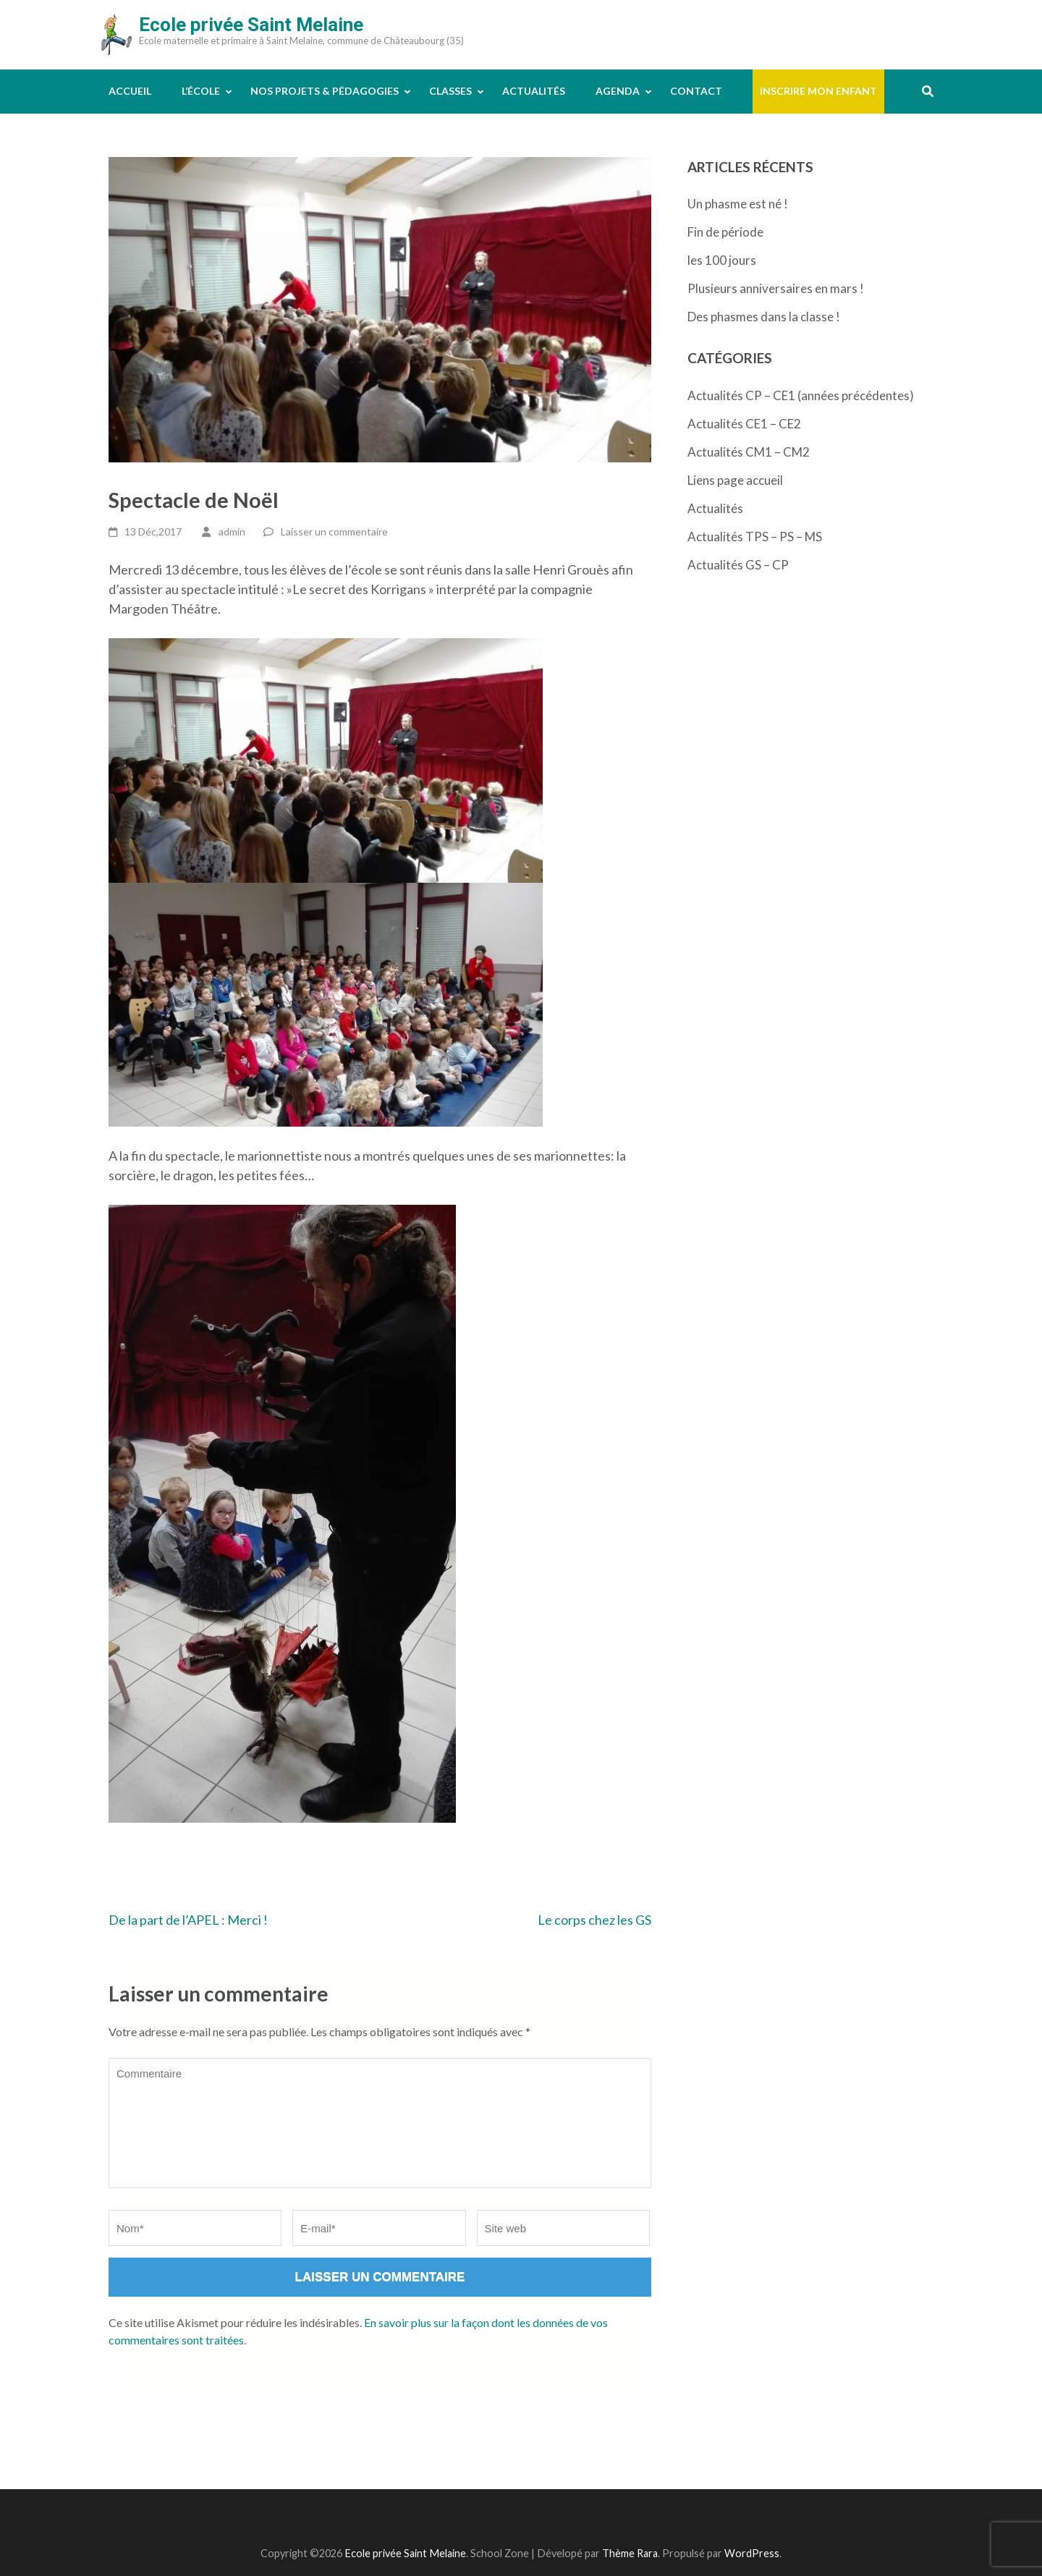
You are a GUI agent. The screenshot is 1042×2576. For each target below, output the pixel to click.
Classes (450, 91)
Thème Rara (630, 2553)
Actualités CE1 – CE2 (744, 423)
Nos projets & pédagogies (324, 91)
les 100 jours (721, 260)
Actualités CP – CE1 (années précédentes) (800, 395)
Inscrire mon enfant (818, 91)
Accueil (130, 91)
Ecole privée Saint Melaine (251, 24)
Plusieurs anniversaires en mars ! (775, 288)
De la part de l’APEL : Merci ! (188, 1920)
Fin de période (725, 232)
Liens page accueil (735, 480)
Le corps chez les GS (594, 1920)
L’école (201, 91)
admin (232, 531)
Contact (696, 91)
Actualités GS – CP (738, 564)
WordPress (751, 2553)
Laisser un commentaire (334, 531)
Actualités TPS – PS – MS (754, 536)
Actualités (533, 91)
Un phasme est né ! (737, 203)
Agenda (618, 91)
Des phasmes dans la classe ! (763, 316)
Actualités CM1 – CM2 (748, 451)
